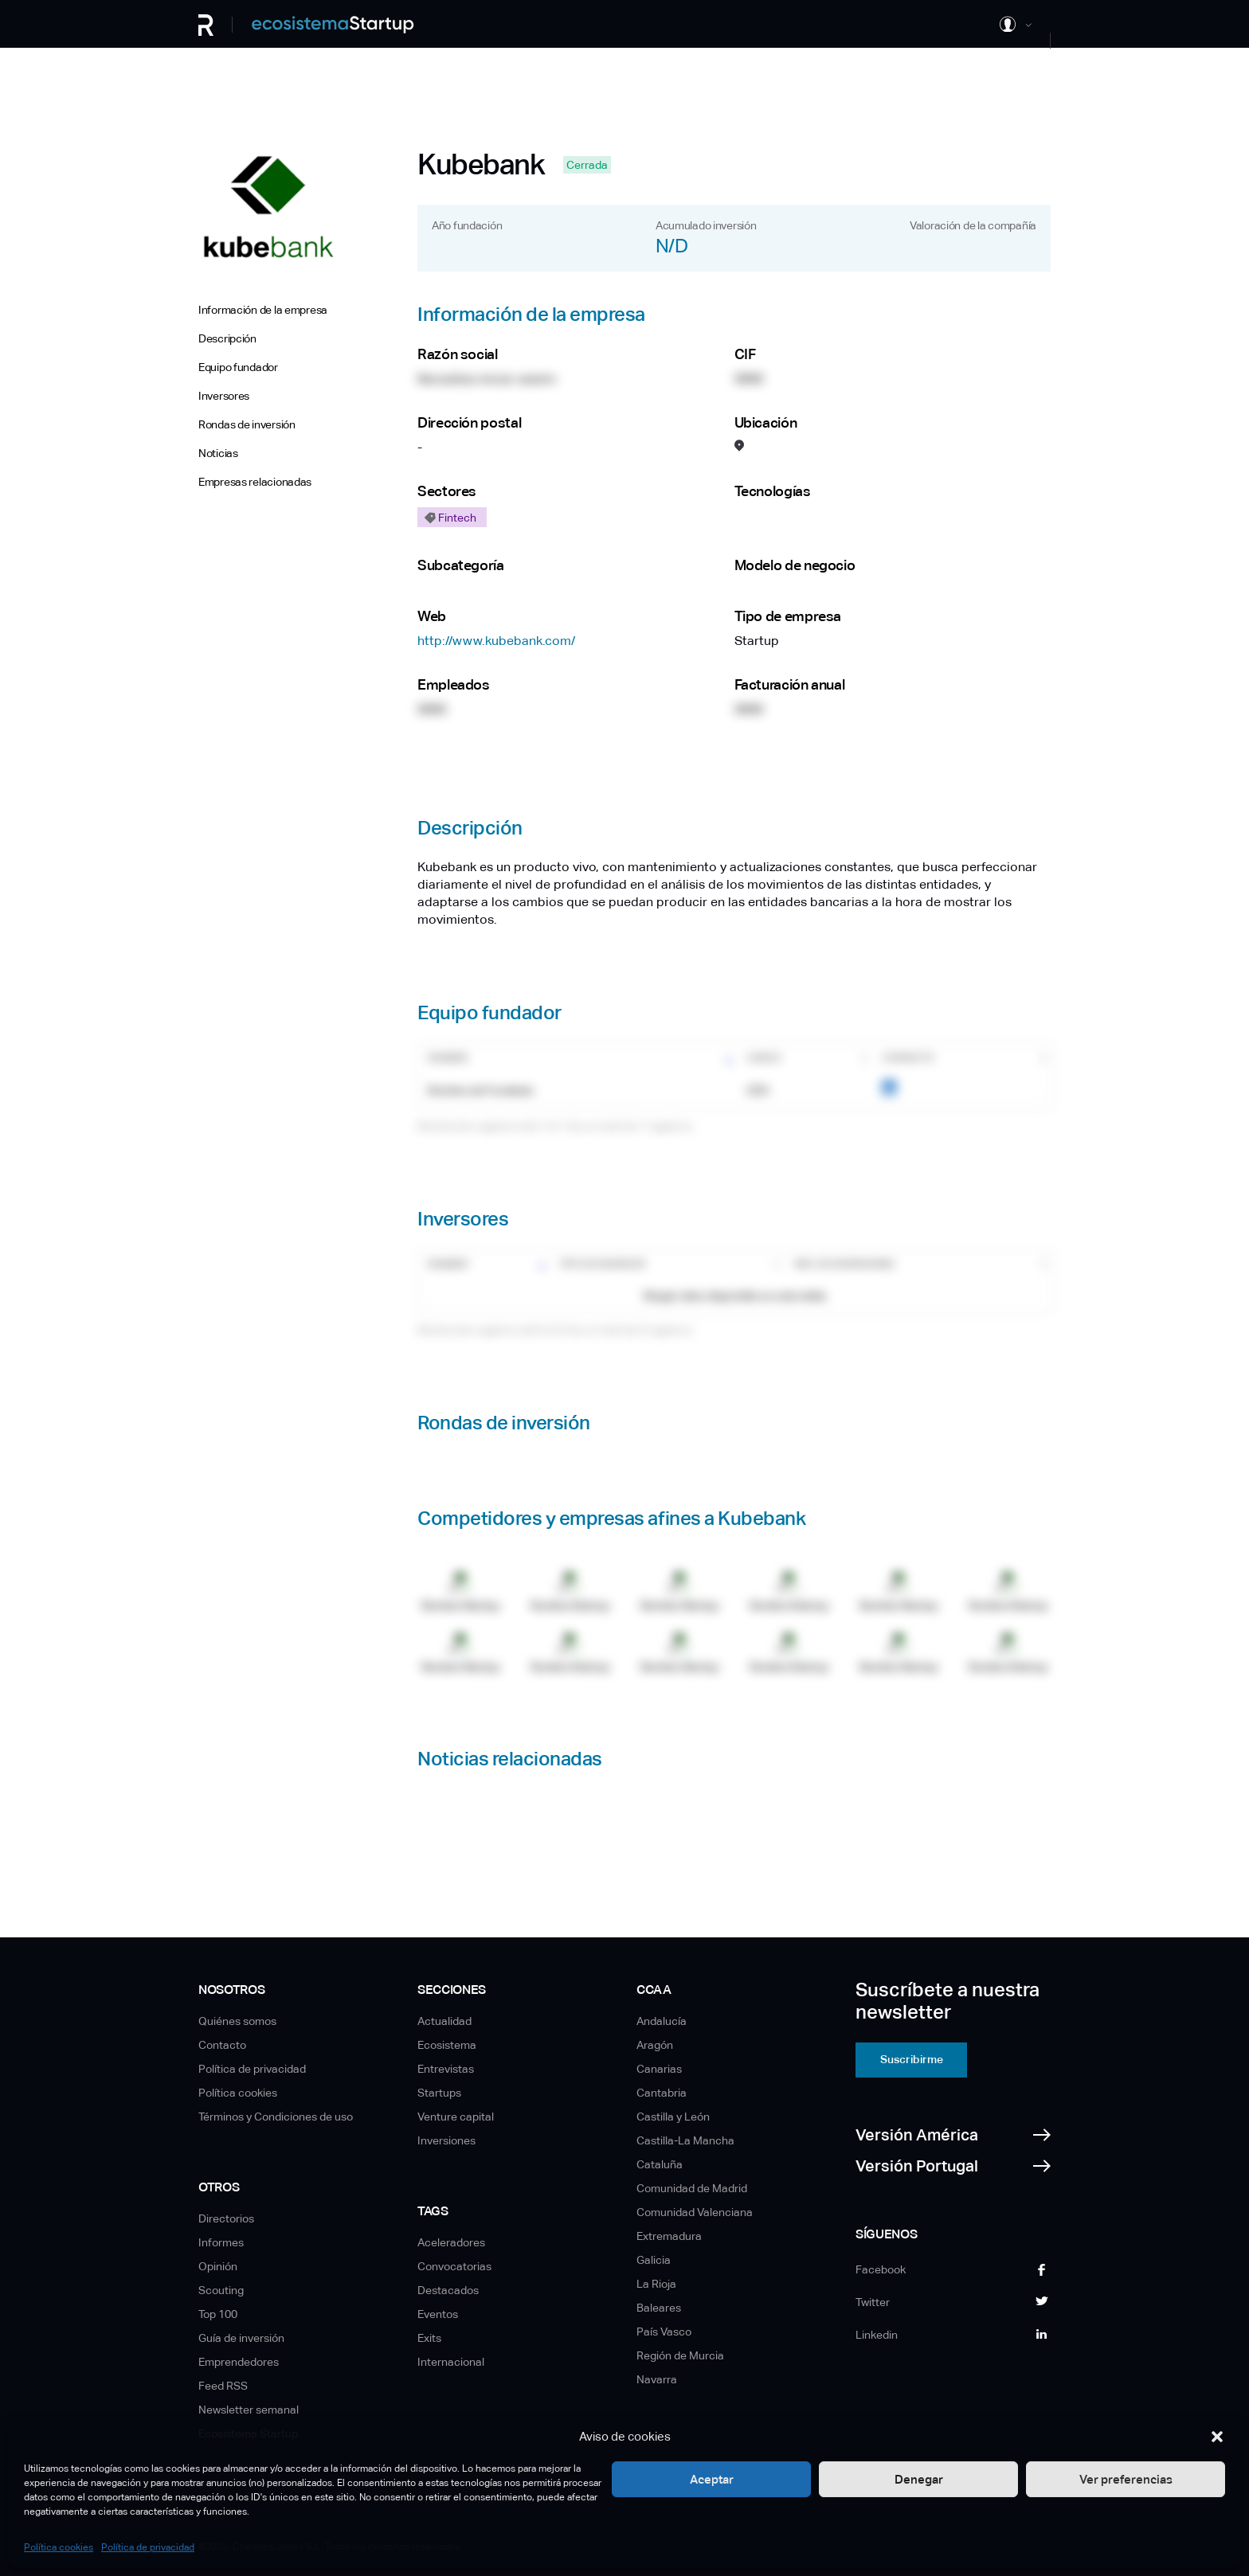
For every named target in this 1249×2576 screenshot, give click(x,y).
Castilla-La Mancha (685, 2140)
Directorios (226, 2218)
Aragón (654, 2045)
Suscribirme (911, 2059)
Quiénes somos (237, 2021)
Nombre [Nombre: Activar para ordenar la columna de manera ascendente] (448, 1058)
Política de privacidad (147, 2547)
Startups (439, 2092)
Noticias (218, 453)
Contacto (222, 2045)
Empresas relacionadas (254, 481)
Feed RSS (223, 2385)
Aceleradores (451, 2242)
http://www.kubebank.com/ (496, 640)
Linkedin (877, 2334)
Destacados (448, 2290)
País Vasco (663, 2331)
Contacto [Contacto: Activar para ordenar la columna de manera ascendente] (908, 1058)
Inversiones (446, 2140)
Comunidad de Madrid (691, 2188)
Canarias (659, 2068)
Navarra (656, 2379)
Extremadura (669, 2236)
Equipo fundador (238, 367)
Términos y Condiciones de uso (275, 2116)
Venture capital (455, 2116)
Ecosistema (446, 2045)
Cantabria (661, 2092)
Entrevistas (445, 2068)
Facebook (881, 2269)
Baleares (658, 2307)
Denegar (919, 2479)
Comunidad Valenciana (694, 2212)
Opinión (217, 2266)
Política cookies (58, 2547)
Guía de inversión (241, 2338)
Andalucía (661, 2021)
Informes (221, 2242)
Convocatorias (454, 2266)
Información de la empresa (262, 309)
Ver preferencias (1126, 2479)
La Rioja (656, 2283)
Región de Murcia (680, 2355)
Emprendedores (238, 2361)
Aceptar (712, 2479)
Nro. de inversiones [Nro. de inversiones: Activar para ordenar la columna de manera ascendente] (844, 1264)
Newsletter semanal (248, 2409)
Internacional (450, 2361)
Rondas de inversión (247, 424)
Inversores (223, 395)
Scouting (221, 2290)
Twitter (873, 2302)
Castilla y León (673, 2116)
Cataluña (659, 2164)
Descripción (227, 338)
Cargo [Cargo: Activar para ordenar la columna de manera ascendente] (763, 1058)
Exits (429, 2338)
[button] (1217, 2437)
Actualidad (444, 2021)
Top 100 (217, 2314)
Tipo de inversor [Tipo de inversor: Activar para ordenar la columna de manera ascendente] (602, 1264)
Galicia (653, 2260)
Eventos (437, 2314)
